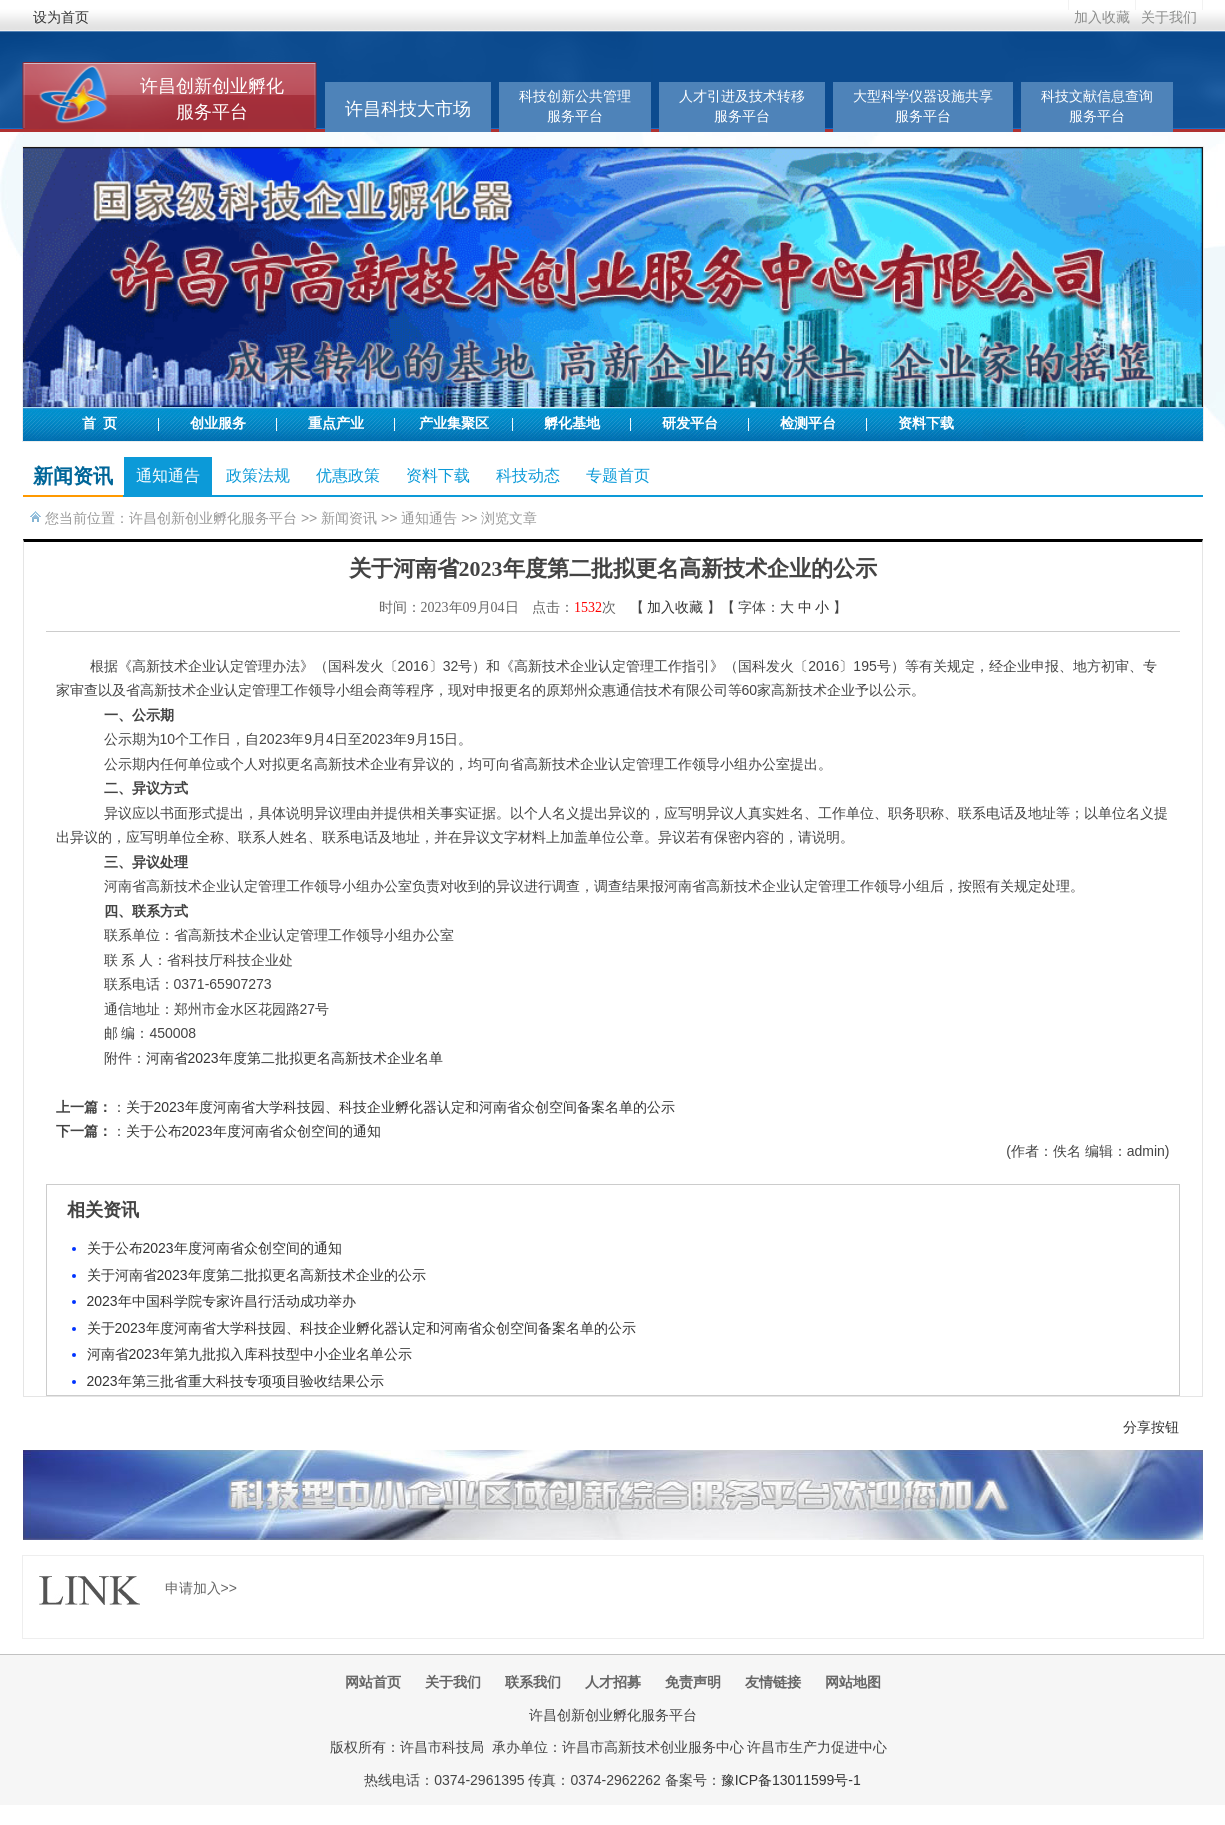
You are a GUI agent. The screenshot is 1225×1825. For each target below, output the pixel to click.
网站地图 (853, 1682)
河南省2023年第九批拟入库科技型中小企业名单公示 (249, 1354)
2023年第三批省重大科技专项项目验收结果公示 (235, 1381)
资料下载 (926, 423)
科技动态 (528, 475)
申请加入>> (201, 1588)
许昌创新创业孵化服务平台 (213, 518)
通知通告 (168, 475)
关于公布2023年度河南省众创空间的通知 (253, 1131)
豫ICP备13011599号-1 (791, 1780)
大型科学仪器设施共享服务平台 (923, 106)
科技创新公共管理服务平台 (575, 106)
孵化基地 (572, 423)
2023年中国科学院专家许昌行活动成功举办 (221, 1301)
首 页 (99, 423)
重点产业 (336, 423)
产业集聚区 (454, 423)
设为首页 (61, 17)
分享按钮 (1151, 1427)
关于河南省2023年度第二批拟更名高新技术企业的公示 (256, 1275)
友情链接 (773, 1682)
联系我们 (533, 1682)
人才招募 (613, 1682)
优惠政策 (348, 475)
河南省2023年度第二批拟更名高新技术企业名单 (294, 1058)
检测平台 (808, 423)
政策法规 (258, 475)
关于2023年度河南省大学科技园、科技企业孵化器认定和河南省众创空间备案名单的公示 (400, 1107)
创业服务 (218, 423)
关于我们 (1169, 17)
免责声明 (693, 1682)
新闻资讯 (349, 518)
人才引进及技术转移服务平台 (742, 106)
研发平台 (690, 423)
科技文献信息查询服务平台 (1097, 106)
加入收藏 (1102, 17)
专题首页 (618, 475)
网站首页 (373, 1682)
